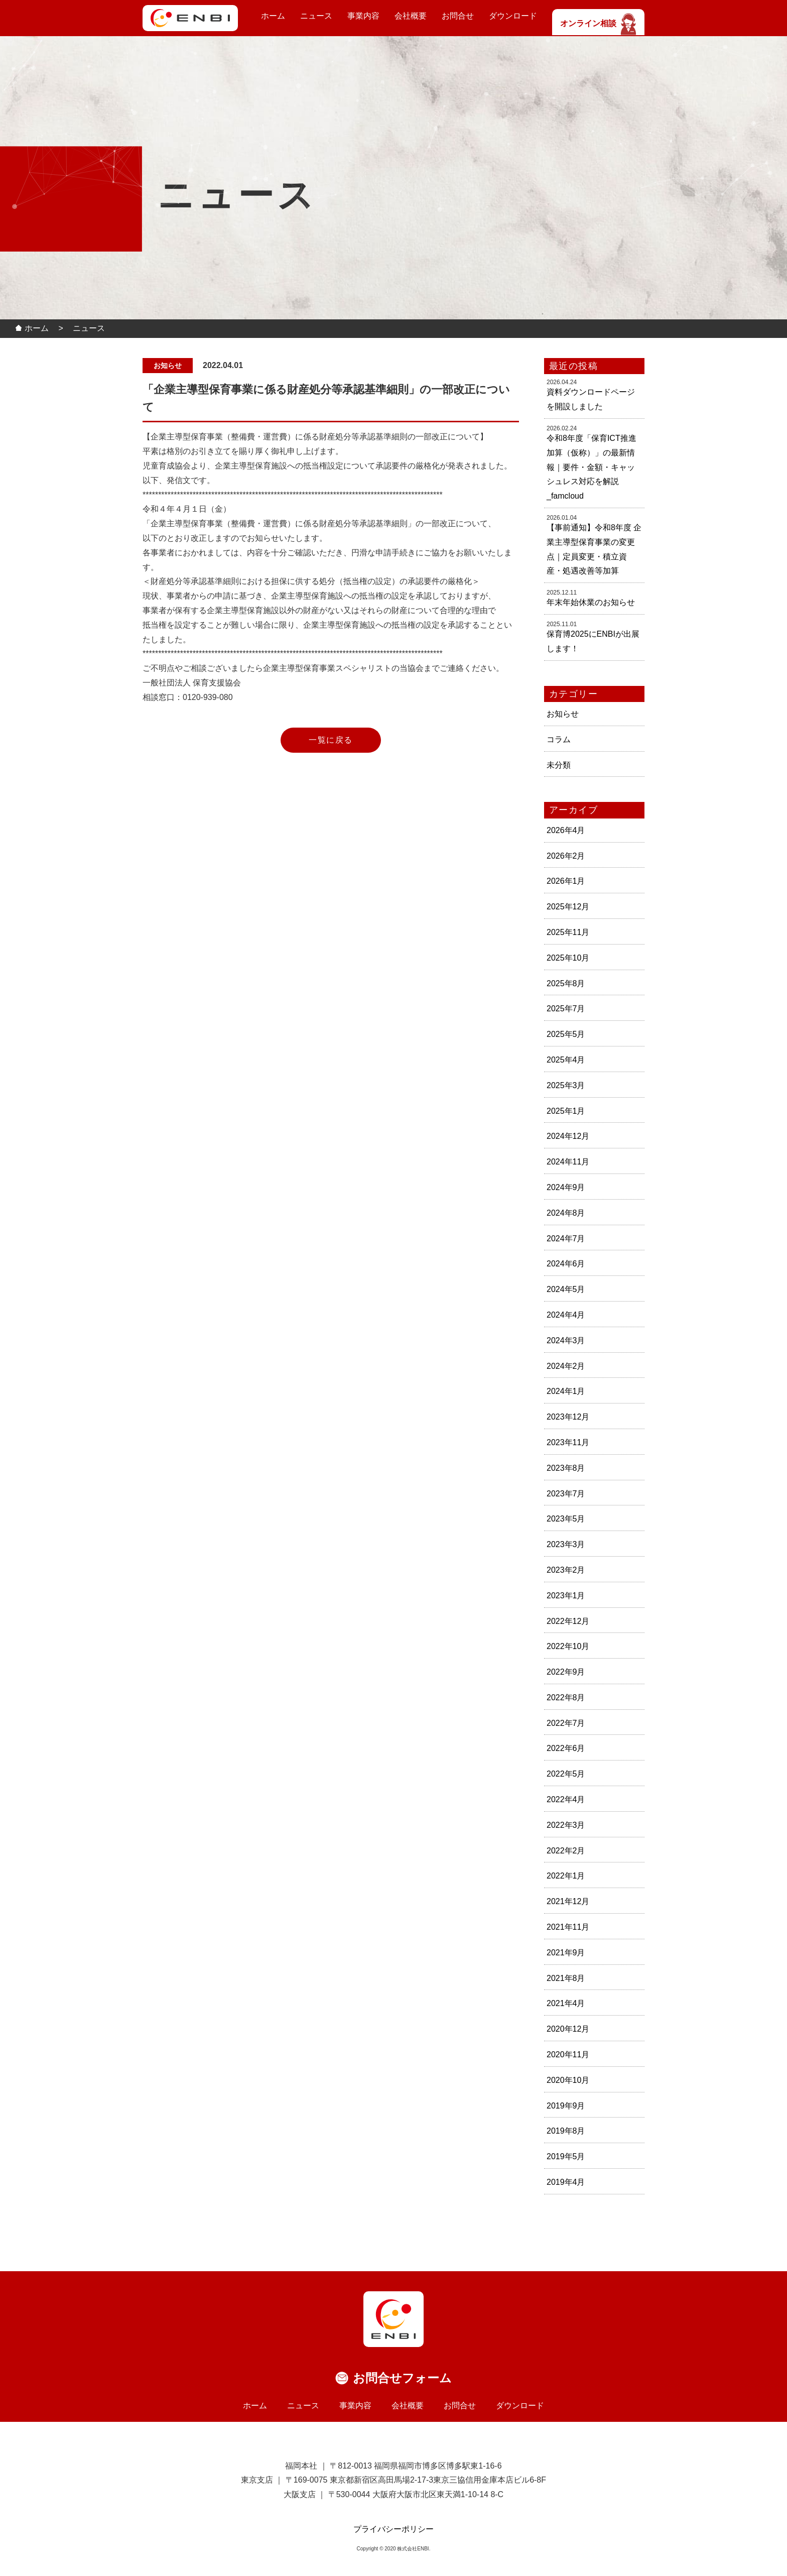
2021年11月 (568, 1927)
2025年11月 (568, 932)
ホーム (273, 16)
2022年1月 (566, 1875)
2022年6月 (566, 1748)
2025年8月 (566, 983)
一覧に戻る (331, 740)
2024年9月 (566, 1187)
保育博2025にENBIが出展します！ (593, 641)
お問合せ (458, 16)
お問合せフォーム (402, 2378)
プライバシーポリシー (393, 2529)
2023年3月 (566, 1544)
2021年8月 (566, 1978)
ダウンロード (513, 16)
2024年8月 (566, 1213)
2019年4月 (566, 2182)
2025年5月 (566, 1034)
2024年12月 (568, 1136)
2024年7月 (566, 1238)
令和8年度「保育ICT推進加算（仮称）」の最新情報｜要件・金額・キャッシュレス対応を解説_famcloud (591, 467)
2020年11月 (568, 2054)
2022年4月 (566, 1799)
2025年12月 (568, 906)
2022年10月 (568, 1646)
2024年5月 (566, 1289)
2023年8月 (566, 1468)
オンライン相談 (598, 23)
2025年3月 (566, 1085)
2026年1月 (566, 881)
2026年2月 (566, 856)
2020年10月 (568, 2080)
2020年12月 (568, 2029)
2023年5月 (566, 1518)
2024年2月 (566, 1366)
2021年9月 (566, 1952)
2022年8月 (566, 1697)
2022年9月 (566, 1672)
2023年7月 (566, 1493)
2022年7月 (566, 1723)
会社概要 (411, 16)
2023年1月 (566, 1595)
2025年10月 (568, 958)
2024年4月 (566, 1315)
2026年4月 (566, 830)
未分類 (559, 765)
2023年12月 (568, 1417)
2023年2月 (566, 1570)
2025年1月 (566, 1111)
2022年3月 (566, 1825)
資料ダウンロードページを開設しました (591, 399)
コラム (559, 739)
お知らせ (563, 714)
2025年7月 (566, 1008)
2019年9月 (566, 2105)
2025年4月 (566, 1060)
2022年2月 (566, 1850)
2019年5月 (566, 2156)
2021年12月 (568, 1901)
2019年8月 (566, 2131)
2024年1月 (566, 1391)
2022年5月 (566, 1774)
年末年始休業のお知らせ (591, 602)
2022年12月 (568, 1621)
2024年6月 (566, 1263)
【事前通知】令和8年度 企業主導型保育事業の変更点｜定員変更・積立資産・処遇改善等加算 (594, 549)
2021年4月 (566, 2003)
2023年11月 (568, 1442)
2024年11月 (568, 1161)
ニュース (316, 16)
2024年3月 (566, 1340)
